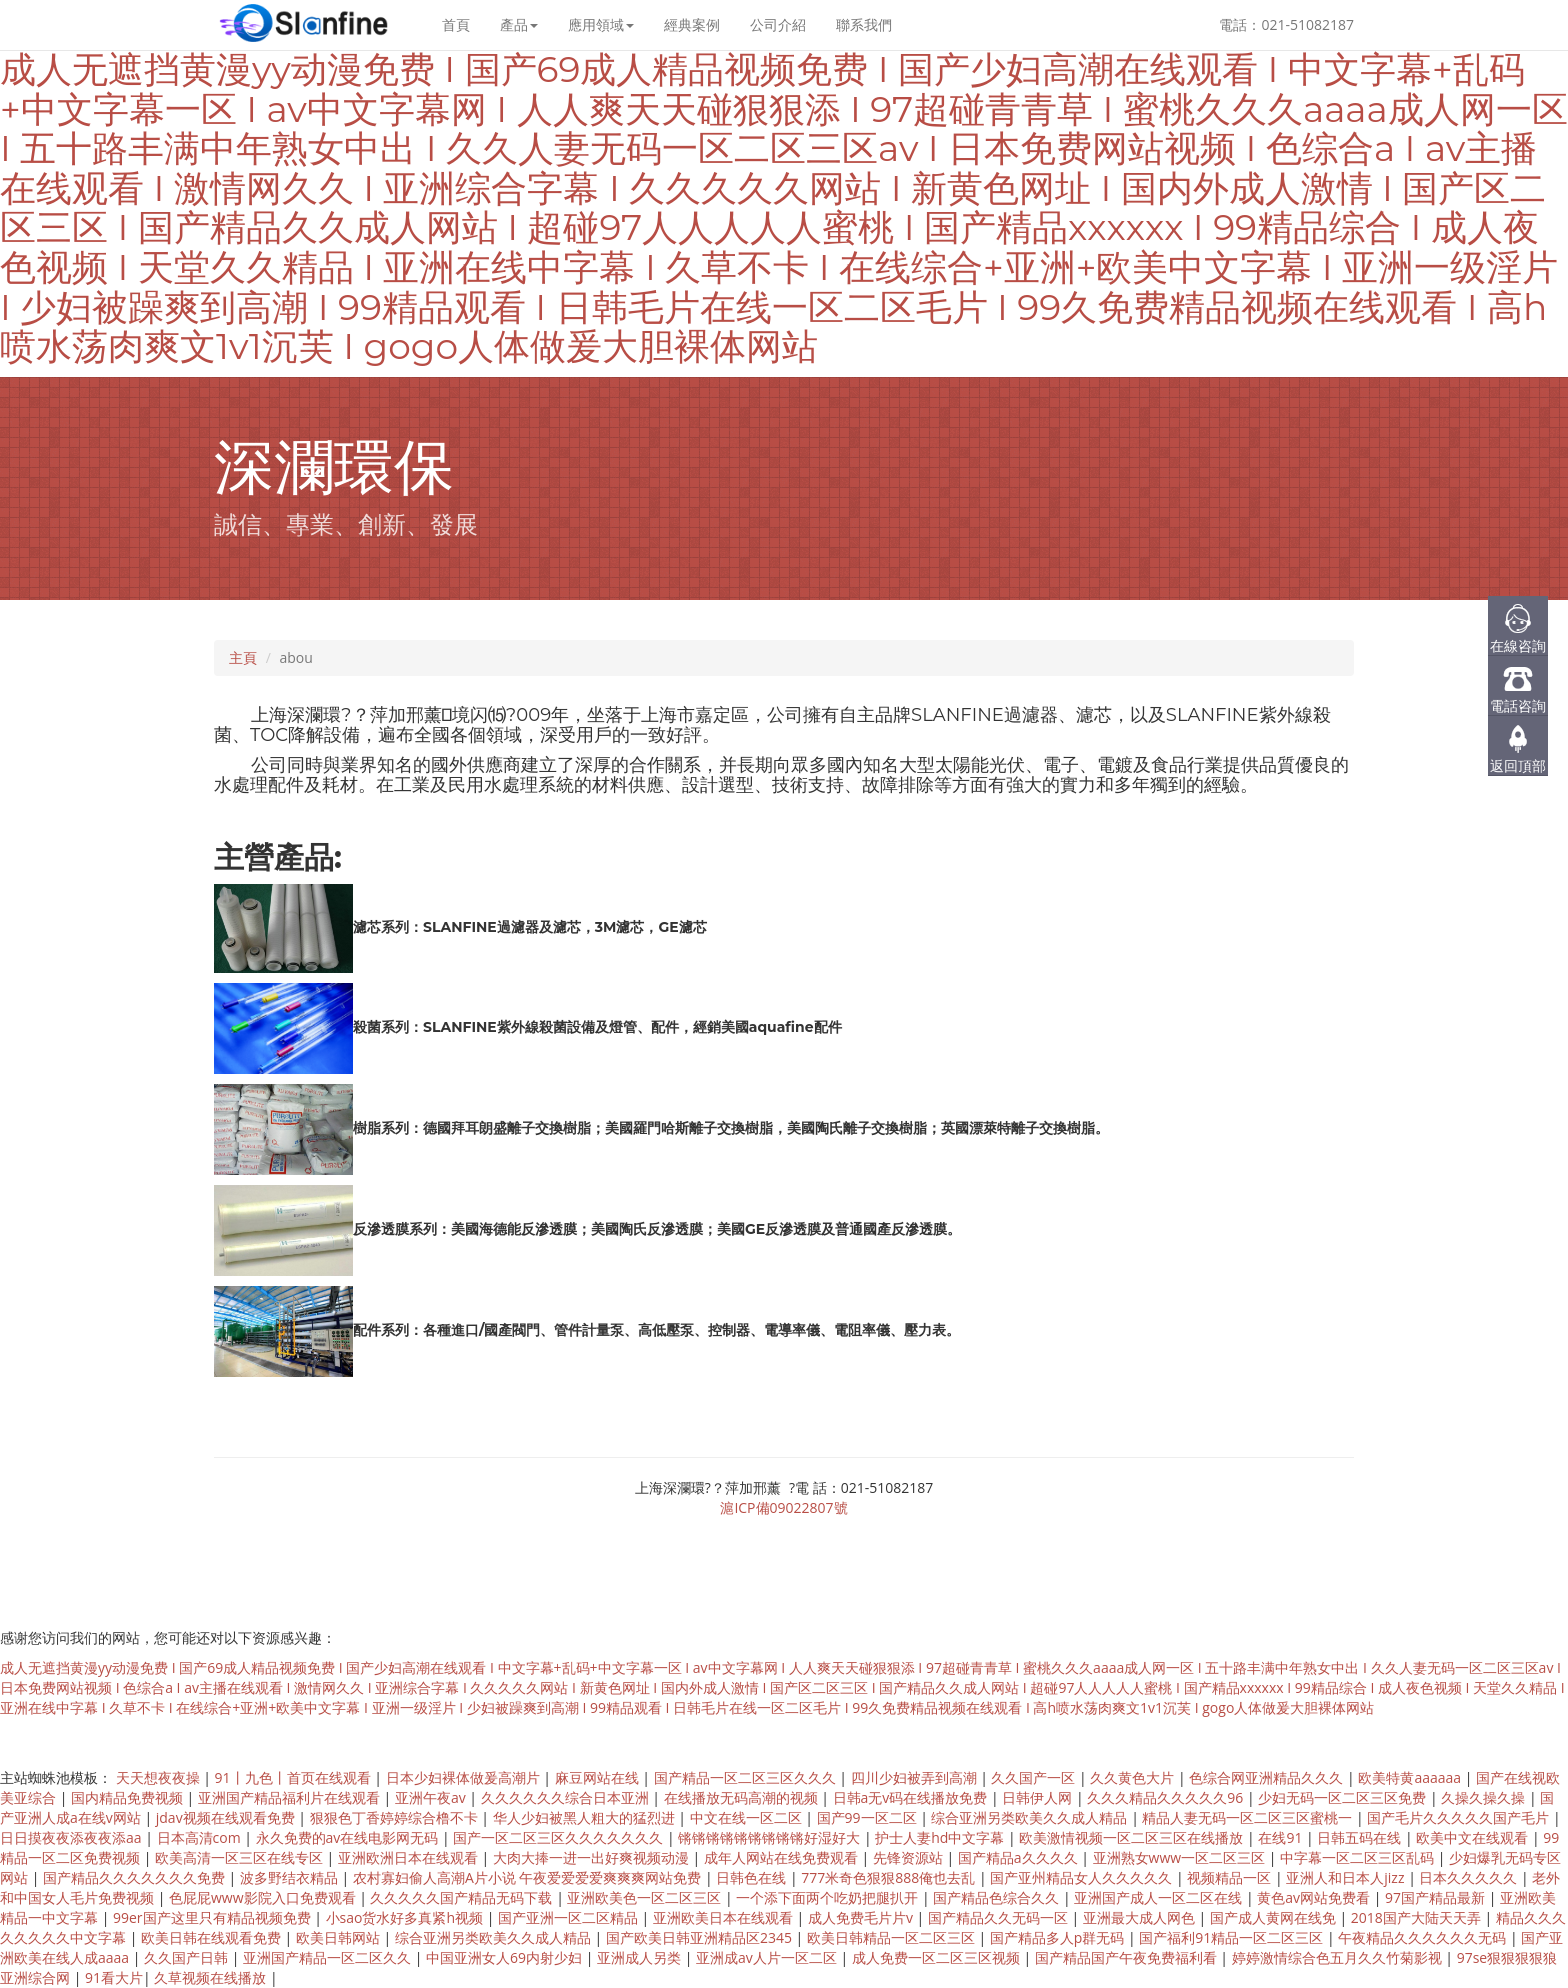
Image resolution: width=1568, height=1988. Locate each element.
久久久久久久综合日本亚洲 (567, 1797)
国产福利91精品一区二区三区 (1233, 1937)
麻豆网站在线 (599, 1777)
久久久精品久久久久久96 (1167, 1797)
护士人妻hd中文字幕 (941, 1837)
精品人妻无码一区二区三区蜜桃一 (1249, 1817)
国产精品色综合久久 (998, 1897)
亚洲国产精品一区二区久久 (329, 1957)
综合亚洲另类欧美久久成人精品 (1031, 1817)
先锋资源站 (910, 1857)
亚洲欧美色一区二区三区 (646, 1897)
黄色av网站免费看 (1315, 1897)
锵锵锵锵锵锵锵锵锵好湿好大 (771, 1837)
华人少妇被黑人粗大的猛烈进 (586, 1817)
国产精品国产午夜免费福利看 (1128, 1957)
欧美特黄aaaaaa (1411, 1777)
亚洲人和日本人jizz (1347, 1877)
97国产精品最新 (1437, 1897)
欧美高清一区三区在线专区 (241, 1857)
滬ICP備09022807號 (783, 1507)
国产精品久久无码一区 (1000, 1917)
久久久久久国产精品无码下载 (463, 1897)
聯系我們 (864, 24)
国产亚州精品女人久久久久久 (1083, 1877)
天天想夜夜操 (160, 1777)
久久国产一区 (1035, 1777)
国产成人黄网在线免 (1275, 1917)
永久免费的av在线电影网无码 (349, 1837)
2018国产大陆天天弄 (1418, 1917)
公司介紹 (778, 24)
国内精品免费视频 (129, 1797)
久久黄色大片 (1134, 1777)
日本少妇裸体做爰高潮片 (465, 1777)
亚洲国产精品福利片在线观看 (291, 1797)
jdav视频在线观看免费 (227, 1817)
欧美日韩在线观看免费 (213, 1937)
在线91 (1282, 1837)
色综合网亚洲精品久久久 (1268, 1777)
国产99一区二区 (869, 1817)
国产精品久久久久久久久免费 (136, 1877)
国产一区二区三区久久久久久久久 (560, 1837)
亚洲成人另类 (641, 1957)
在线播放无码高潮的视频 (743, 1797)
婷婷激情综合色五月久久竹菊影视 (1339, 1957)
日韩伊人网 (1039, 1797)
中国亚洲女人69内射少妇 (506, 1957)
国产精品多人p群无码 (1059, 1937)
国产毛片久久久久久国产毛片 (1460, 1817)
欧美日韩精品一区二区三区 (893, 1937)
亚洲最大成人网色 (1141, 1917)
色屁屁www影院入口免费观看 (264, 1897)
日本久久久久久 (1470, 1877)
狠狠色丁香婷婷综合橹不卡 (396, 1817)
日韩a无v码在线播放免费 (912, 1797)
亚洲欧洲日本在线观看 (410, 1857)
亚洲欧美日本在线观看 (725, 1917)
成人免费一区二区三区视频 (938, 1957)
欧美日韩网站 (340, 1937)
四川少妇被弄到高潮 (916, 1777)
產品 (519, 24)
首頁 (456, 24)
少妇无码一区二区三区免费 (1344, 1797)
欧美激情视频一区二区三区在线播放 (1133, 1837)
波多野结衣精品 (291, 1877)
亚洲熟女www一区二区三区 (1181, 1857)
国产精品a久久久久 (1019, 1857)
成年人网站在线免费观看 (783, 1857)
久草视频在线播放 (212, 1977)
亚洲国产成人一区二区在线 (1160, 1897)
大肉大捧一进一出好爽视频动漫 (593, 1857)
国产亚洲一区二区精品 (570, 1917)
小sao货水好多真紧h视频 (406, 1917)
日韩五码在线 (1361, 1837)
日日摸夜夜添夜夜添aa (72, 1837)
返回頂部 (1518, 765)
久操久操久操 (1485, 1797)
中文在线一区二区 (748, 1817)
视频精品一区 (1231, 1877)
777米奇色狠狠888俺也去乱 (890, 1877)
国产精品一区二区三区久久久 (747, 1777)
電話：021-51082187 (1286, 24)
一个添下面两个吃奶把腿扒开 (829, 1897)
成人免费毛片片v (862, 1917)
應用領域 (601, 24)
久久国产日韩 (188, 1957)
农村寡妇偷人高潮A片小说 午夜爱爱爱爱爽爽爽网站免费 (529, 1877)
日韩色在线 (753, 1877)
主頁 (243, 657)
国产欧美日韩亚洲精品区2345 (701, 1937)
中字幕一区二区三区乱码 (1359, 1857)
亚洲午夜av (432, 1797)
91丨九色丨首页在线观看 (295, 1777)
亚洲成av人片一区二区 (768, 1957)
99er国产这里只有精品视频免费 (213, 1917)
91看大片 (114, 1977)
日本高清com (201, 1837)
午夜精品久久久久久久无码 (1424, 1937)
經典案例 (692, 24)
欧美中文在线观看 (1474, 1837)
